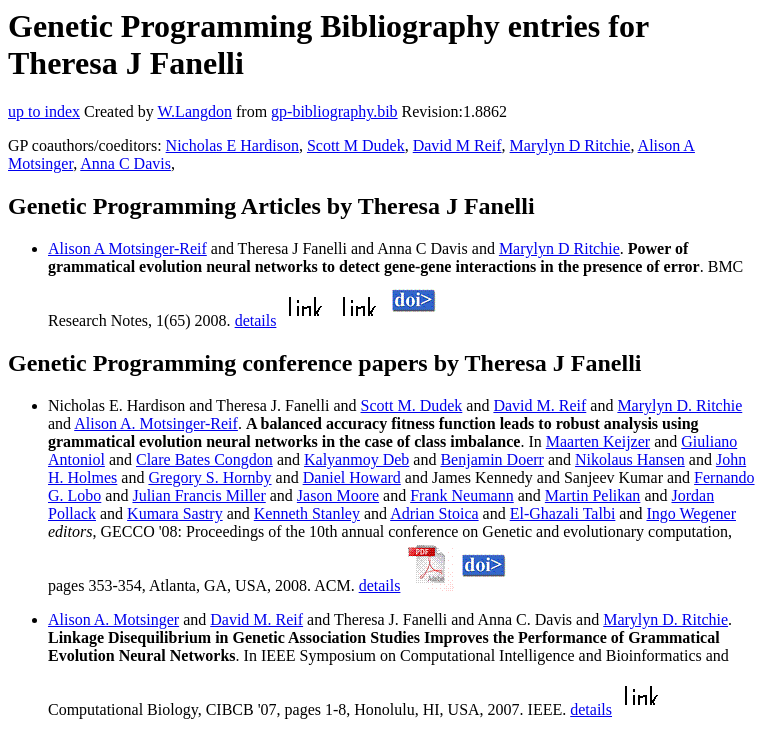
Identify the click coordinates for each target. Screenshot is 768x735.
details (256, 320)
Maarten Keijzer (598, 441)
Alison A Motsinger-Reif (127, 248)
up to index (44, 111)
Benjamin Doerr (492, 459)
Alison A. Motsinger (113, 619)
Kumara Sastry (175, 513)
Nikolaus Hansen (630, 459)
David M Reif (457, 145)
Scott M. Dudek (412, 405)
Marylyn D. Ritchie (679, 405)
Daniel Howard (352, 477)
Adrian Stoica (434, 513)
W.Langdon (194, 111)
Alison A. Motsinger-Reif (156, 423)
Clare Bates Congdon (204, 459)
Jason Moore (338, 495)
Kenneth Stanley (307, 513)
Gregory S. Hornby (209, 477)
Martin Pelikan (593, 495)
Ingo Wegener (691, 513)
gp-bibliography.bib (334, 111)
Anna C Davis (125, 163)
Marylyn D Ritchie (570, 145)
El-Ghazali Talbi (563, 513)
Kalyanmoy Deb (356, 459)
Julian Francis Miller (198, 495)
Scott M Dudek (356, 145)
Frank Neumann (462, 495)
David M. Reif (539, 405)
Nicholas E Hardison (232, 145)
